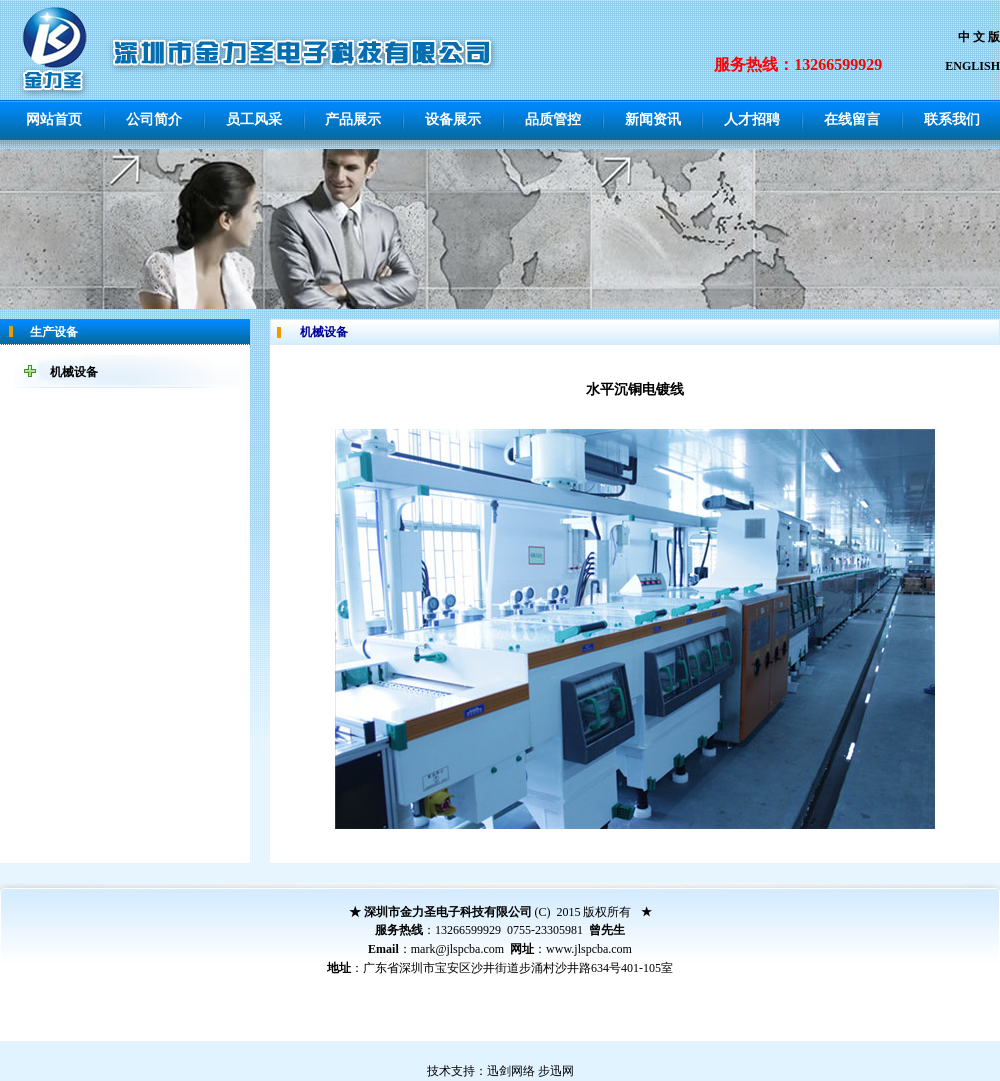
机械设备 (74, 372)
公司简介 (154, 119)
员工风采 (254, 119)
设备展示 (453, 119)
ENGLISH (972, 66)
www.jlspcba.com (589, 949)
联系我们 (952, 119)
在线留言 (852, 119)
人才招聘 (752, 119)
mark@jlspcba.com (457, 949)
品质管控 (553, 119)
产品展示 (353, 119)
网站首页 (54, 119)
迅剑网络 (511, 1071)
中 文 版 (979, 37)
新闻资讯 (653, 119)
